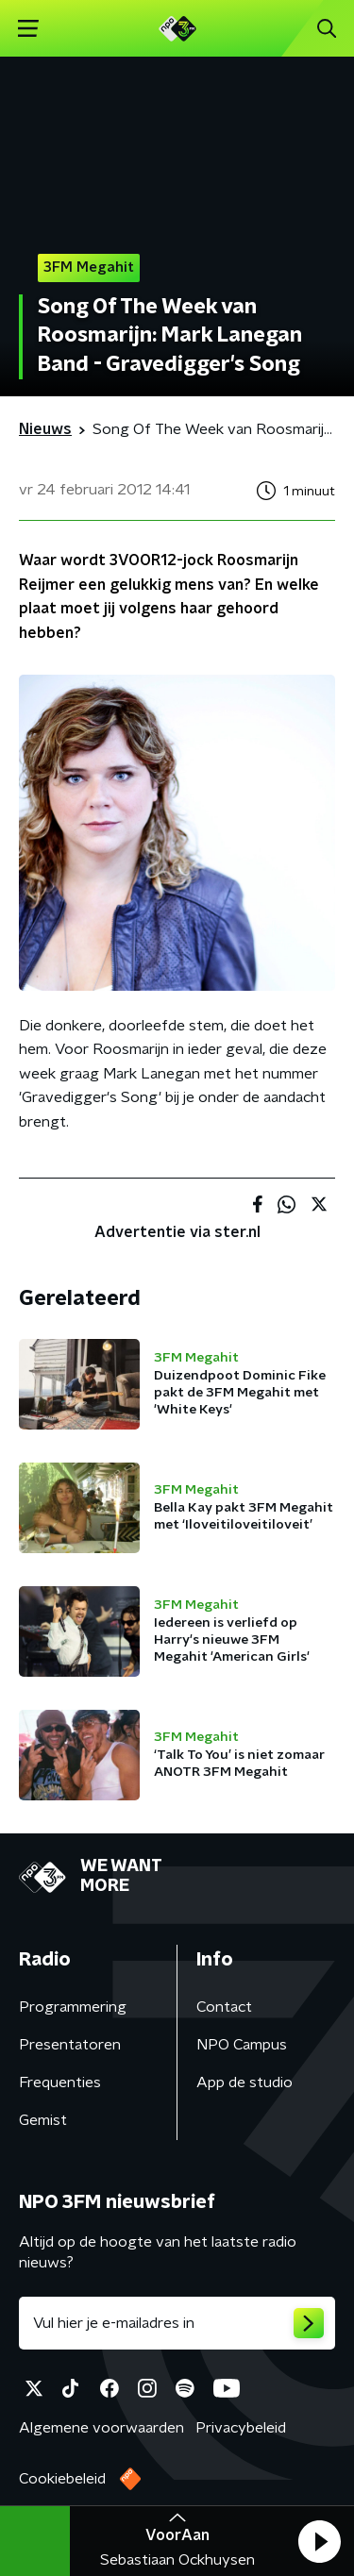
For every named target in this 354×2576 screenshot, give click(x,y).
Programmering (72, 2007)
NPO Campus (241, 2044)
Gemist (43, 2120)
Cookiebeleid (62, 2478)
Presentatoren (70, 2044)
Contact (224, 2007)
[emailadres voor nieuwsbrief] (177, 2323)
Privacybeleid (240, 2427)
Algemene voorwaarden (101, 2427)
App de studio (244, 2082)
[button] (319, 2541)
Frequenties (60, 2082)
